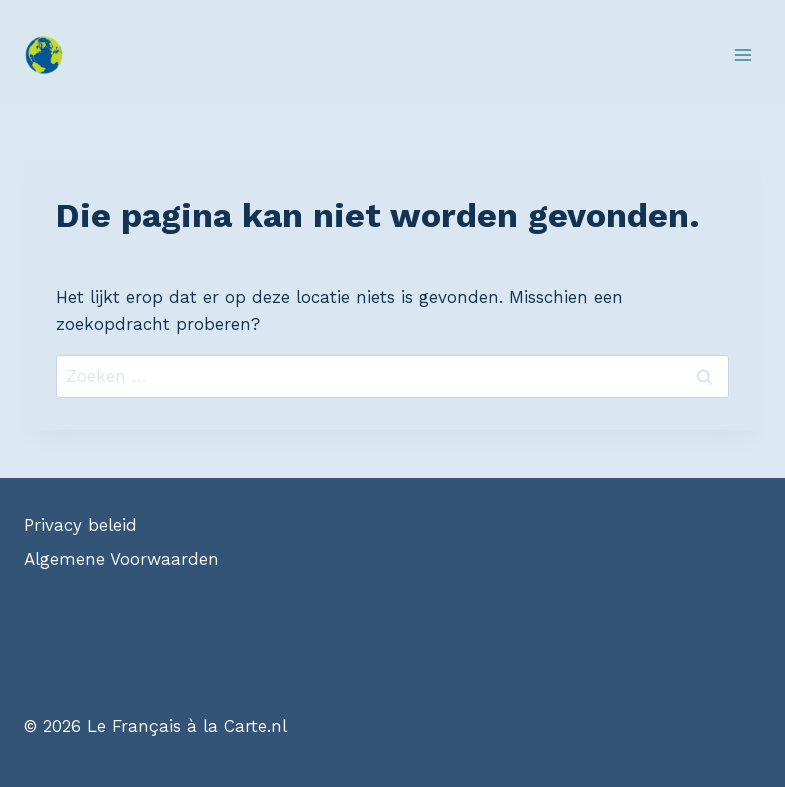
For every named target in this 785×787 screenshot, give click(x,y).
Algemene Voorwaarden (121, 559)
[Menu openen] (742, 54)
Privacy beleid (80, 525)
